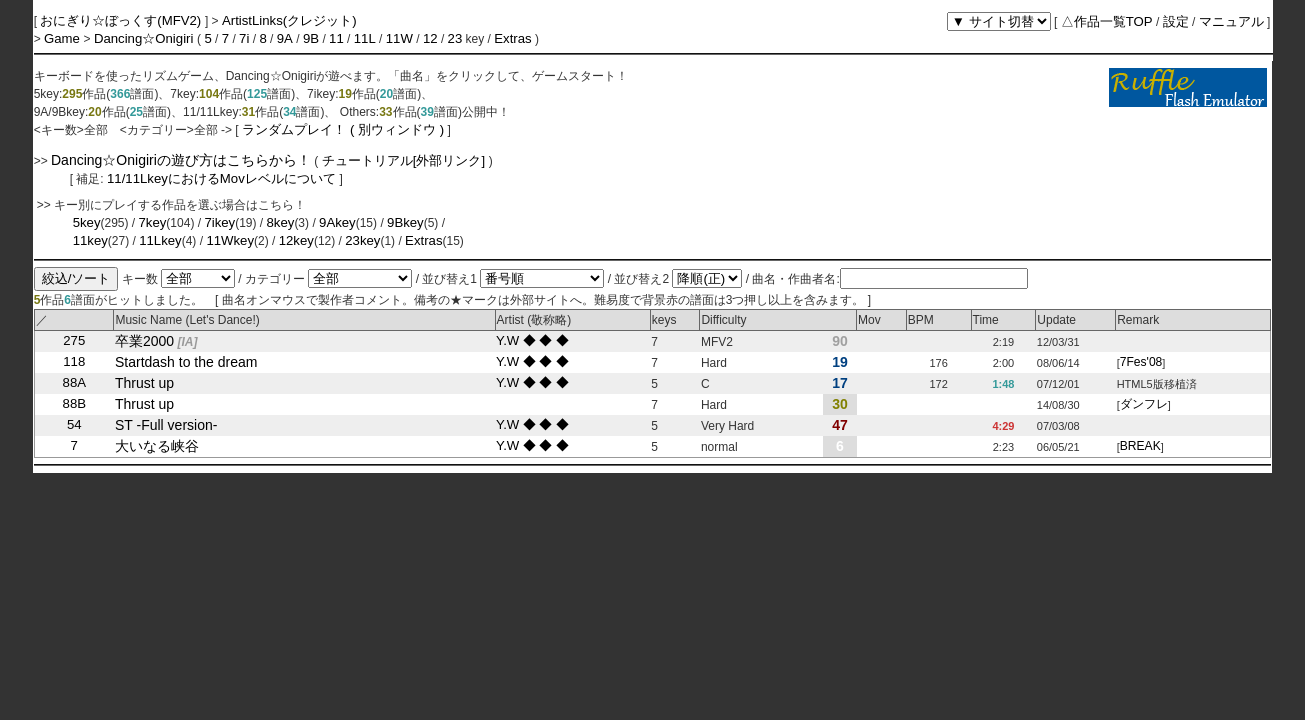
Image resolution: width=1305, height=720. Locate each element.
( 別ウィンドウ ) (397, 129)
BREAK (1140, 447)
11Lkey (160, 240)
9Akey (337, 222)
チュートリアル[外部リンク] (403, 160)
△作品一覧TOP (1107, 21)
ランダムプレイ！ (294, 129)
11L (365, 38)
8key (281, 222)
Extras (512, 38)
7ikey (219, 222)
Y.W (509, 341)
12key (296, 240)
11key (90, 240)
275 (74, 341)
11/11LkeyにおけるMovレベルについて (223, 178)
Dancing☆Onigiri (145, 38)
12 (430, 38)
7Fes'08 (1141, 363)
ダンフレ (1144, 405)
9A (285, 38)
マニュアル (1231, 21)
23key (362, 240)
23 (455, 38)
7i (244, 38)
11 (336, 38)
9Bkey (405, 222)
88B (74, 404)
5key (87, 222)
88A (74, 383)
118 (74, 362)
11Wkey (230, 240)
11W (399, 38)
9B (311, 38)
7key (153, 222)
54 (74, 425)
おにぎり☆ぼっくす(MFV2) (122, 20)
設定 (1176, 21)
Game (64, 38)
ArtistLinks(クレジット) (289, 20)
